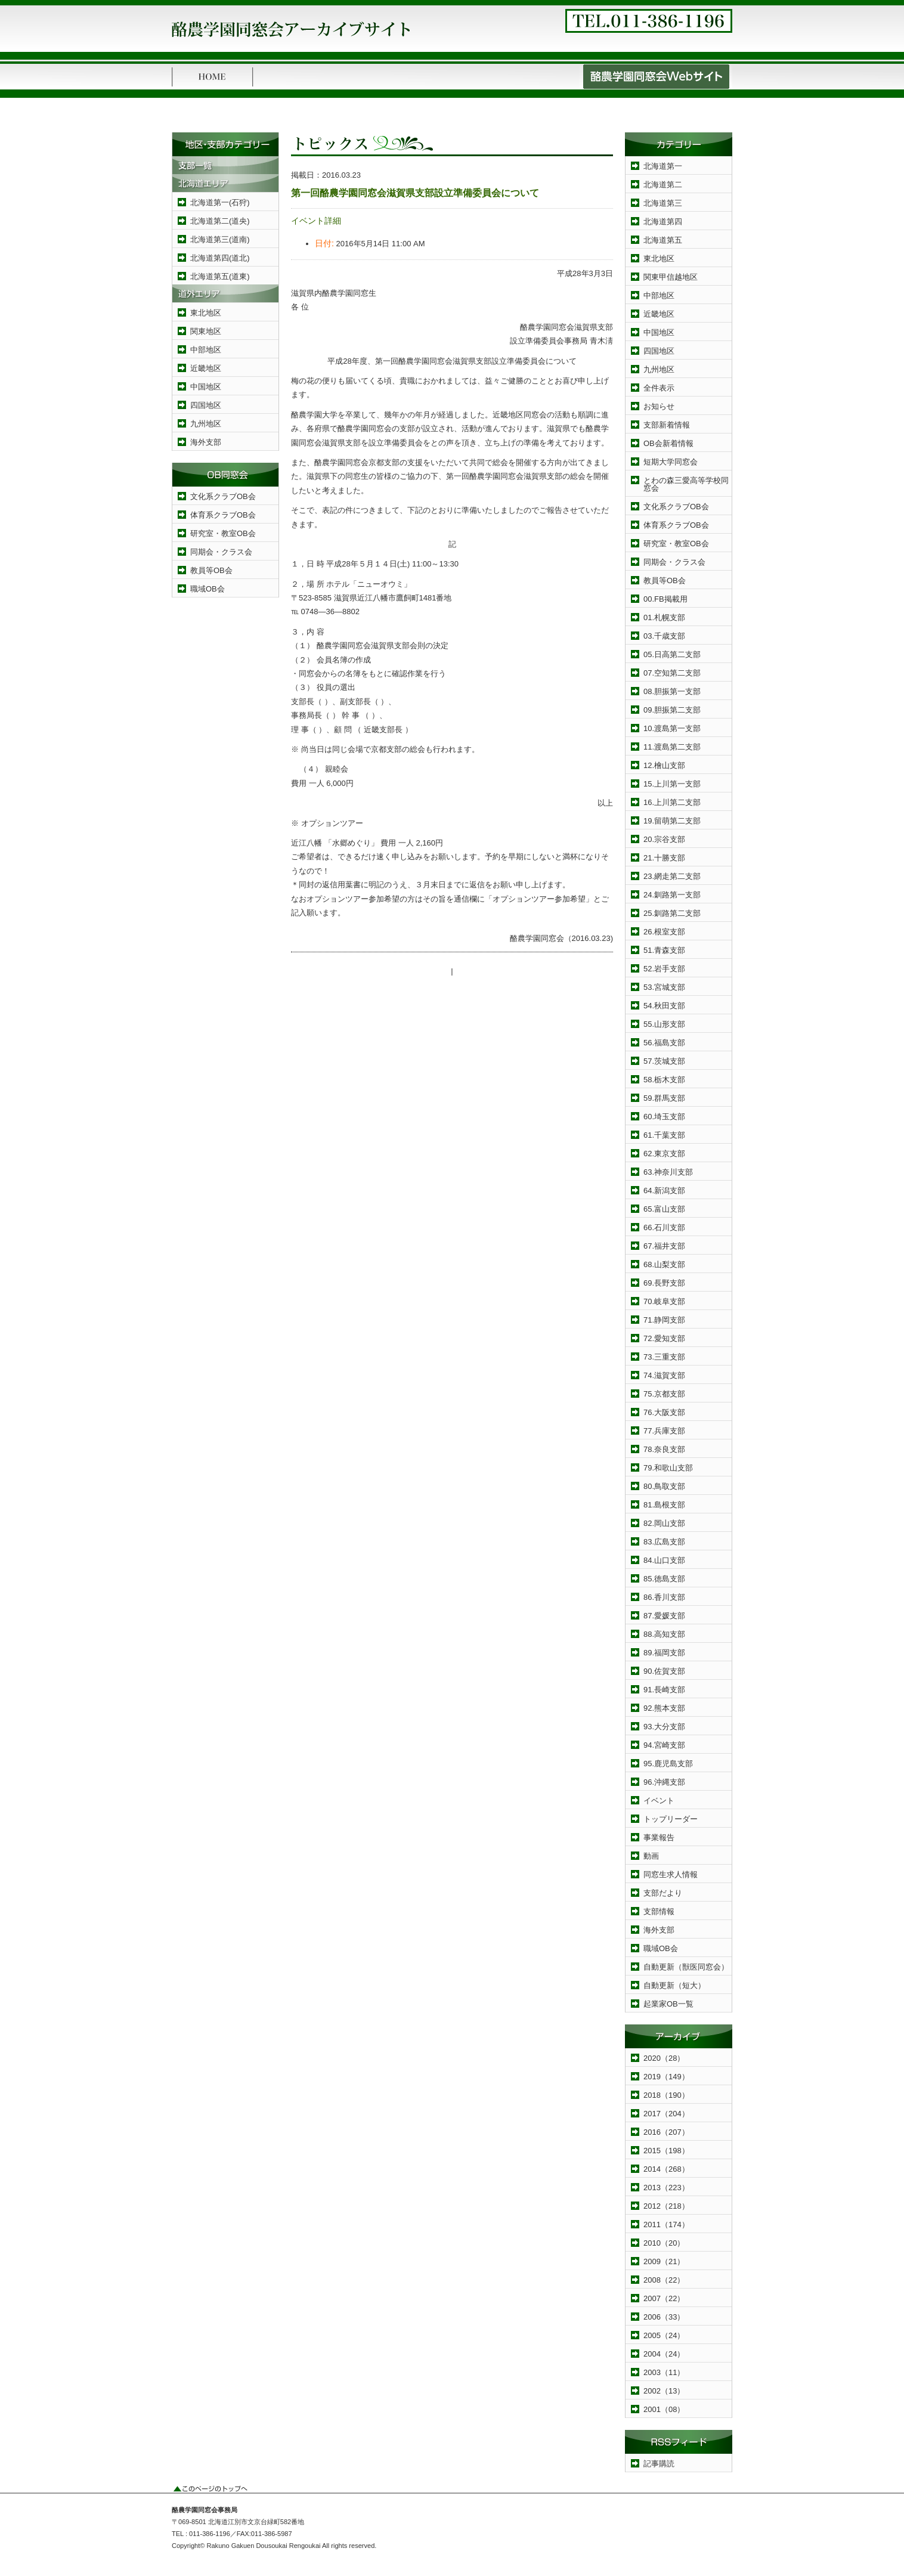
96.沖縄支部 (664, 1782)
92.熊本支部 (664, 1708)
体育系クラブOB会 (223, 514)
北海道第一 (662, 166)
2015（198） (666, 2150)
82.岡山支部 (664, 1523)
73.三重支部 (664, 1356)
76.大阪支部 (664, 1412)
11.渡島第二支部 (672, 746)
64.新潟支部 (664, 1190)
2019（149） (666, 2076)
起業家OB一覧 (668, 2003)
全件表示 (658, 387)
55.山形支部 (664, 1024)
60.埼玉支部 (664, 1116)
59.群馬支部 (664, 1098)
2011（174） (666, 2224)
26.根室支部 (664, 931)
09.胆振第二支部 (672, 709)
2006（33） (664, 2316)
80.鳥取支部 (664, 1486)
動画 (651, 1856)
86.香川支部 (664, 1597)
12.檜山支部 (664, 765)
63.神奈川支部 (668, 1172)
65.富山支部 (664, 1209)
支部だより (662, 1892)
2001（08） (664, 2409)
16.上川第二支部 (672, 802)
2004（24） (664, 2353)
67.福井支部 (664, 1245)
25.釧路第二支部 (672, 913)
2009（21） (664, 2261)
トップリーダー (670, 1819)
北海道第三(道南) (220, 239)
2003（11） (664, 2372)
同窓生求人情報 (670, 1874)
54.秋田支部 (664, 1005)
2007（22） (664, 2298)
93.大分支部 (664, 1726)
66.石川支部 (664, 1227)
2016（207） (666, 2132)
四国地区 (205, 405)
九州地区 (205, 423)
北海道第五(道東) (220, 276)
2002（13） (664, 2390)
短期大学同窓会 (670, 461)
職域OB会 (207, 588)
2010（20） (664, 2242)
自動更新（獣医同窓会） (686, 1966)
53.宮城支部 (664, 987)
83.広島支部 (664, 1541)
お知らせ (658, 406)
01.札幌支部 (664, 617)
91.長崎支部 (664, 1689)
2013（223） (666, 2187)
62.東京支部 (664, 1153)
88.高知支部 (664, 1634)
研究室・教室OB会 (223, 533)
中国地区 (205, 386)
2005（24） (664, 2335)
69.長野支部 (664, 1282)
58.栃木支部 (664, 1079)
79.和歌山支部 (668, 1467)
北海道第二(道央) (220, 220)
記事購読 (658, 2463)
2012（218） (666, 2206)
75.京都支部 (664, 1393)
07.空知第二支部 (672, 672)
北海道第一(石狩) (220, 202)
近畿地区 (205, 368)
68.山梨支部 (664, 1264)
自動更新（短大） (674, 1985)
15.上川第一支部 (672, 783)
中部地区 (205, 349)
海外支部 (205, 442)
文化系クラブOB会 (223, 496)
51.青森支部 (664, 950)
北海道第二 (662, 184)
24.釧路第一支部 (672, 894)
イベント (658, 1800)
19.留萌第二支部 (672, 820)
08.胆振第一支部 (672, 691)
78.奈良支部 (664, 1449)
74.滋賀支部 (664, 1375)
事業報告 (658, 1837)
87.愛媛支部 (664, 1615)
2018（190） (666, 2095)
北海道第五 (662, 240)
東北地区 (205, 312)
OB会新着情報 (668, 443)
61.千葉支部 (664, 1135)
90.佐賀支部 (664, 1671)
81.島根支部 (664, 1504)
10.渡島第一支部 (672, 728)
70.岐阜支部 (664, 1301)
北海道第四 (662, 221)
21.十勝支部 (664, 857)
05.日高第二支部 (672, 654)
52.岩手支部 (664, 968)
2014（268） (666, 2169)
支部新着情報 (666, 424)
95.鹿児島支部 (668, 1763)
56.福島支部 (664, 1042)
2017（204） (666, 2113)
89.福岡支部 (664, 1652)
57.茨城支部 (664, 1061)
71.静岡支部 (664, 1319)
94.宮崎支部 (664, 1745)
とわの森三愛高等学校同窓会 (686, 484)
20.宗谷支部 (664, 839)
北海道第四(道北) (220, 257)
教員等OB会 (211, 570)
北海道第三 (662, 203)
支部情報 (658, 1911)
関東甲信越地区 (670, 277)
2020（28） (664, 2058)
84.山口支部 (664, 1560)
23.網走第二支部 (672, 876)
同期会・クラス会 (221, 551)
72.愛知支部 (664, 1338)
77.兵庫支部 (664, 1430)
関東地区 (205, 331)
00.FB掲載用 (665, 599)
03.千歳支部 (664, 635)
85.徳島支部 (664, 1578)
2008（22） (664, 2279)
